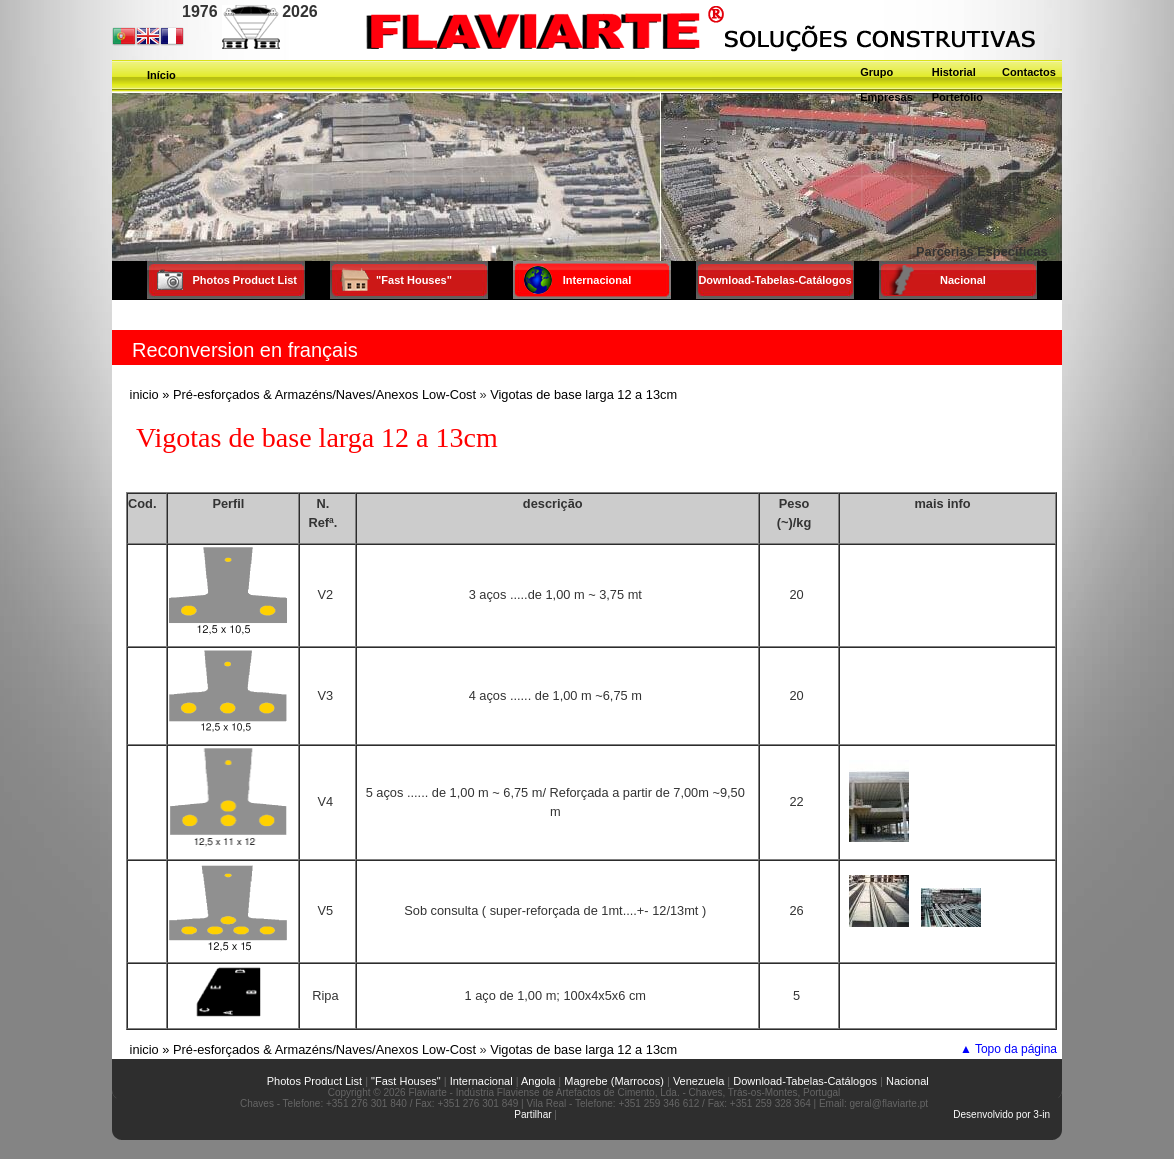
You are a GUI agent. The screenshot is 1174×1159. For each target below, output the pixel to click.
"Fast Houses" (406, 1081)
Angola (538, 1081)
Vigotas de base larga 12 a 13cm (583, 394)
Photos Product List (300, 1081)
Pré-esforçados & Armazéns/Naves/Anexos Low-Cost (324, 394)
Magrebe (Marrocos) (614, 1081)
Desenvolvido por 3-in (1001, 1114)
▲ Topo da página (1008, 1049)
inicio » (150, 394)
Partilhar (532, 1114)
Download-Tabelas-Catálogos (805, 1081)
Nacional (907, 1081)
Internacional (481, 1081)
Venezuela (698, 1081)
